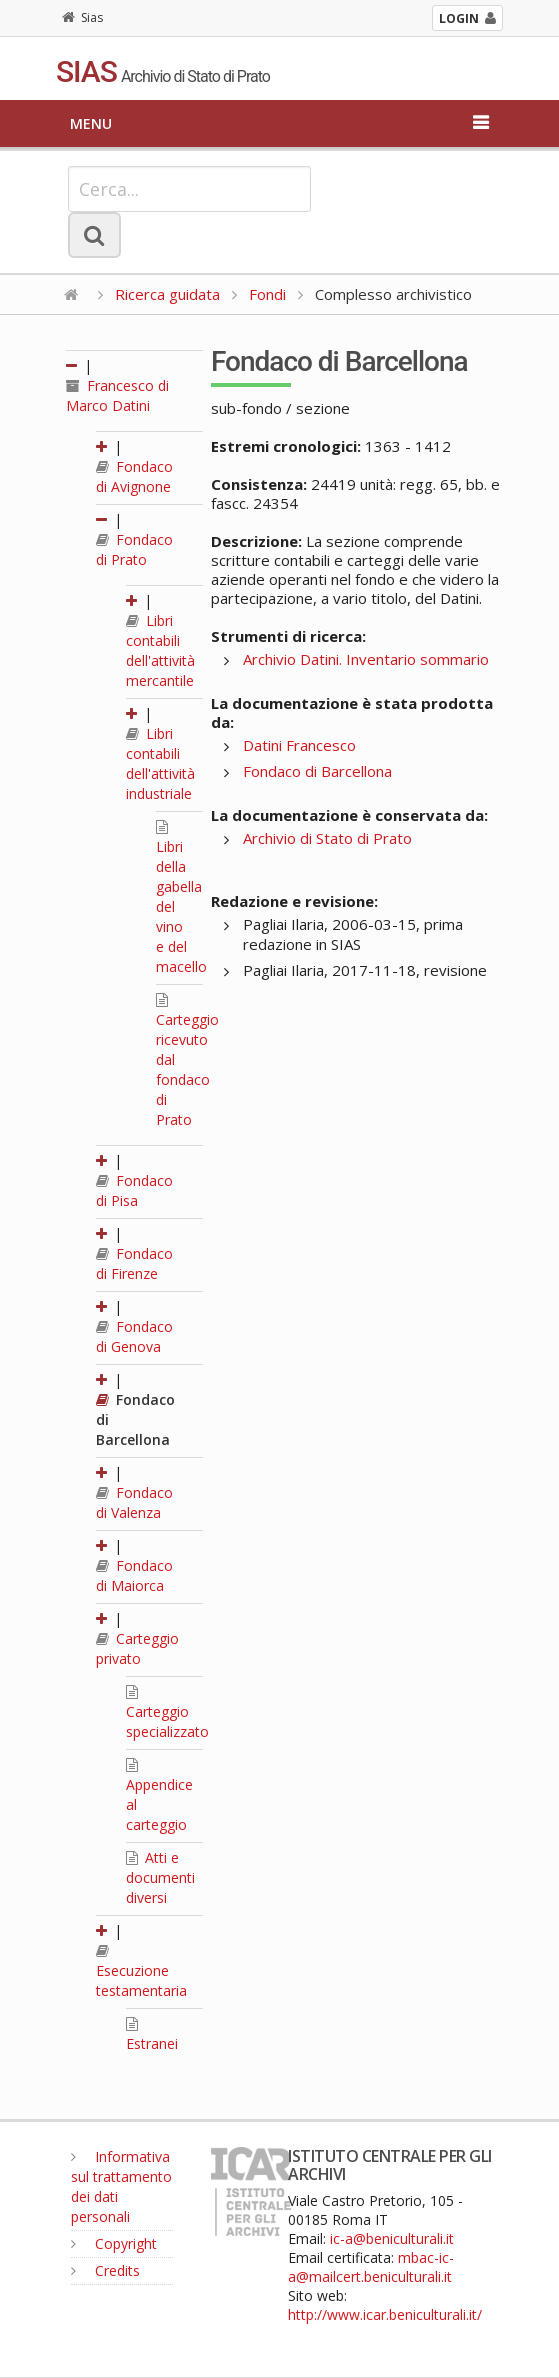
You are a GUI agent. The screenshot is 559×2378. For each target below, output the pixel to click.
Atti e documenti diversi (160, 1877)
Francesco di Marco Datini (117, 395)
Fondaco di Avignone (134, 476)
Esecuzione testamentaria (141, 1972)
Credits (105, 2270)
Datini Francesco (299, 745)
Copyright (114, 2243)
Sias (82, 17)
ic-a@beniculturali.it (392, 2238)
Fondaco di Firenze (134, 1263)
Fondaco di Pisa (134, 1190)
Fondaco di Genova (134, 1336)
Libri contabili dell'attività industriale (160, 763)
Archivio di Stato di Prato (327, 838)
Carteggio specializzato (167, 1713)
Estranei (152, 2035)
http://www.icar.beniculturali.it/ (385, 2314)
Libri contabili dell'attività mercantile (160, 650)
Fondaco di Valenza (134, 1502)
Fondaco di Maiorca (134, 1575)
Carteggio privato (137, 1648)
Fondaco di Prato (134, 549)
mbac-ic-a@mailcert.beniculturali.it (371, 2267)
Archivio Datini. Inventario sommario (366, 659)
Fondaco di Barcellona (317, 771)
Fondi (267, 294)
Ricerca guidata (167, 294)
